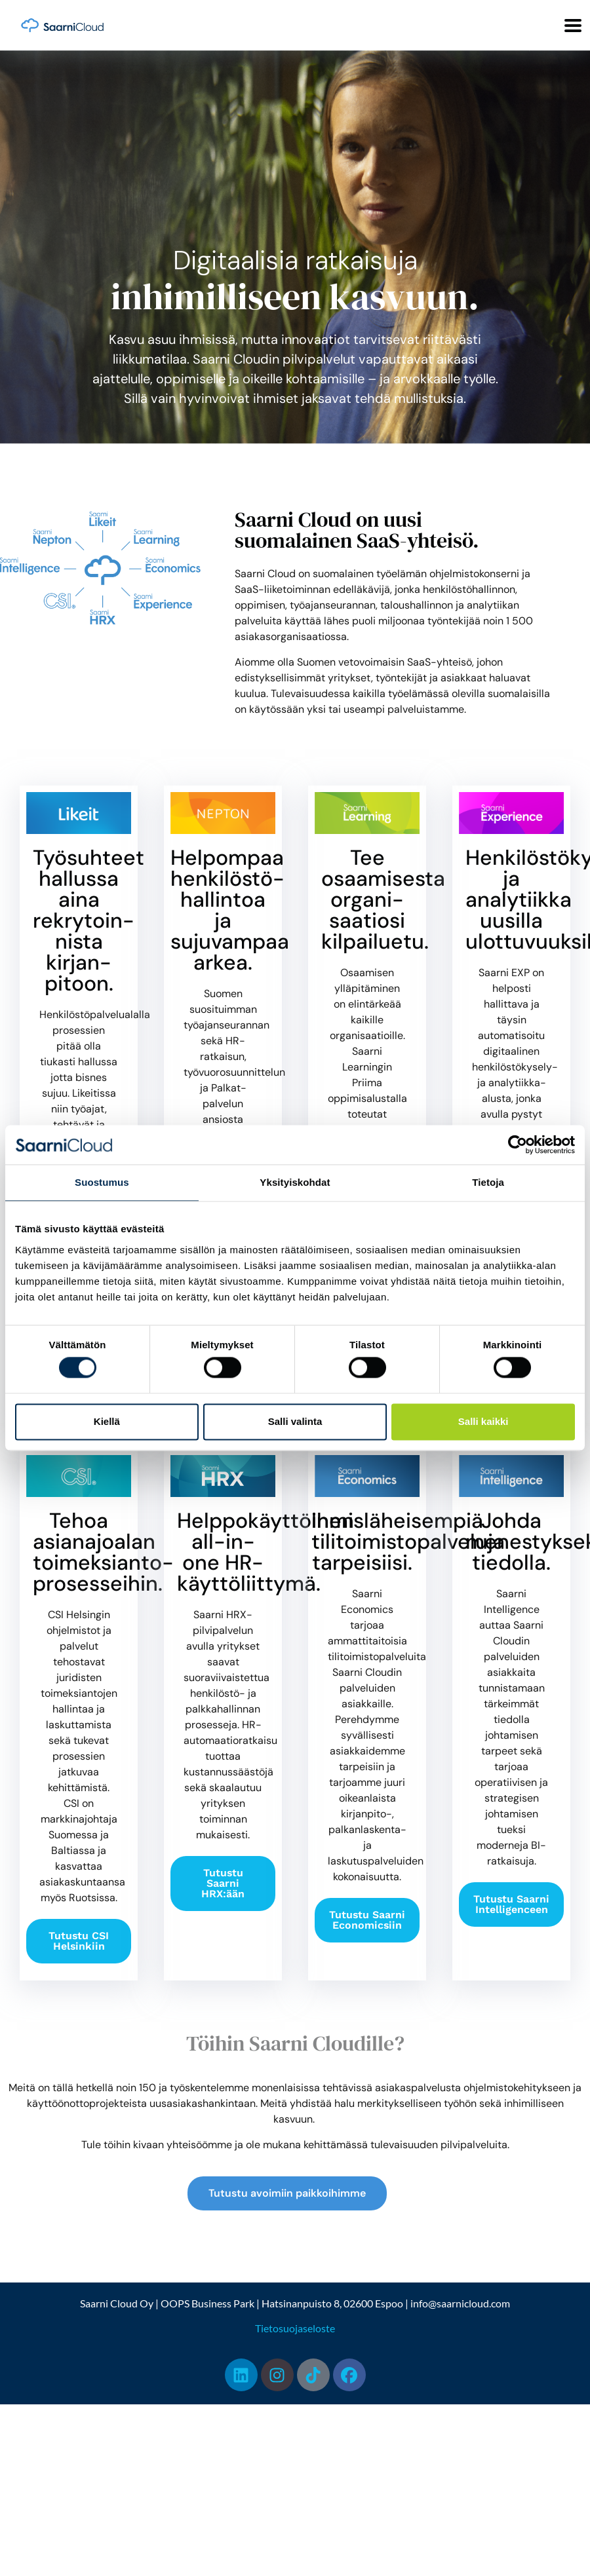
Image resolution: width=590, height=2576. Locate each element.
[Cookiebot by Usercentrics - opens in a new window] (517, 1144)
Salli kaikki (483, 1421)
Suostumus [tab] (102, 1182)
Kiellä (107, 1421)
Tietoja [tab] (488, 1182)
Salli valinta (295, 1421)
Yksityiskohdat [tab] (295, 1182)
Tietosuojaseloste (295, 2328)
